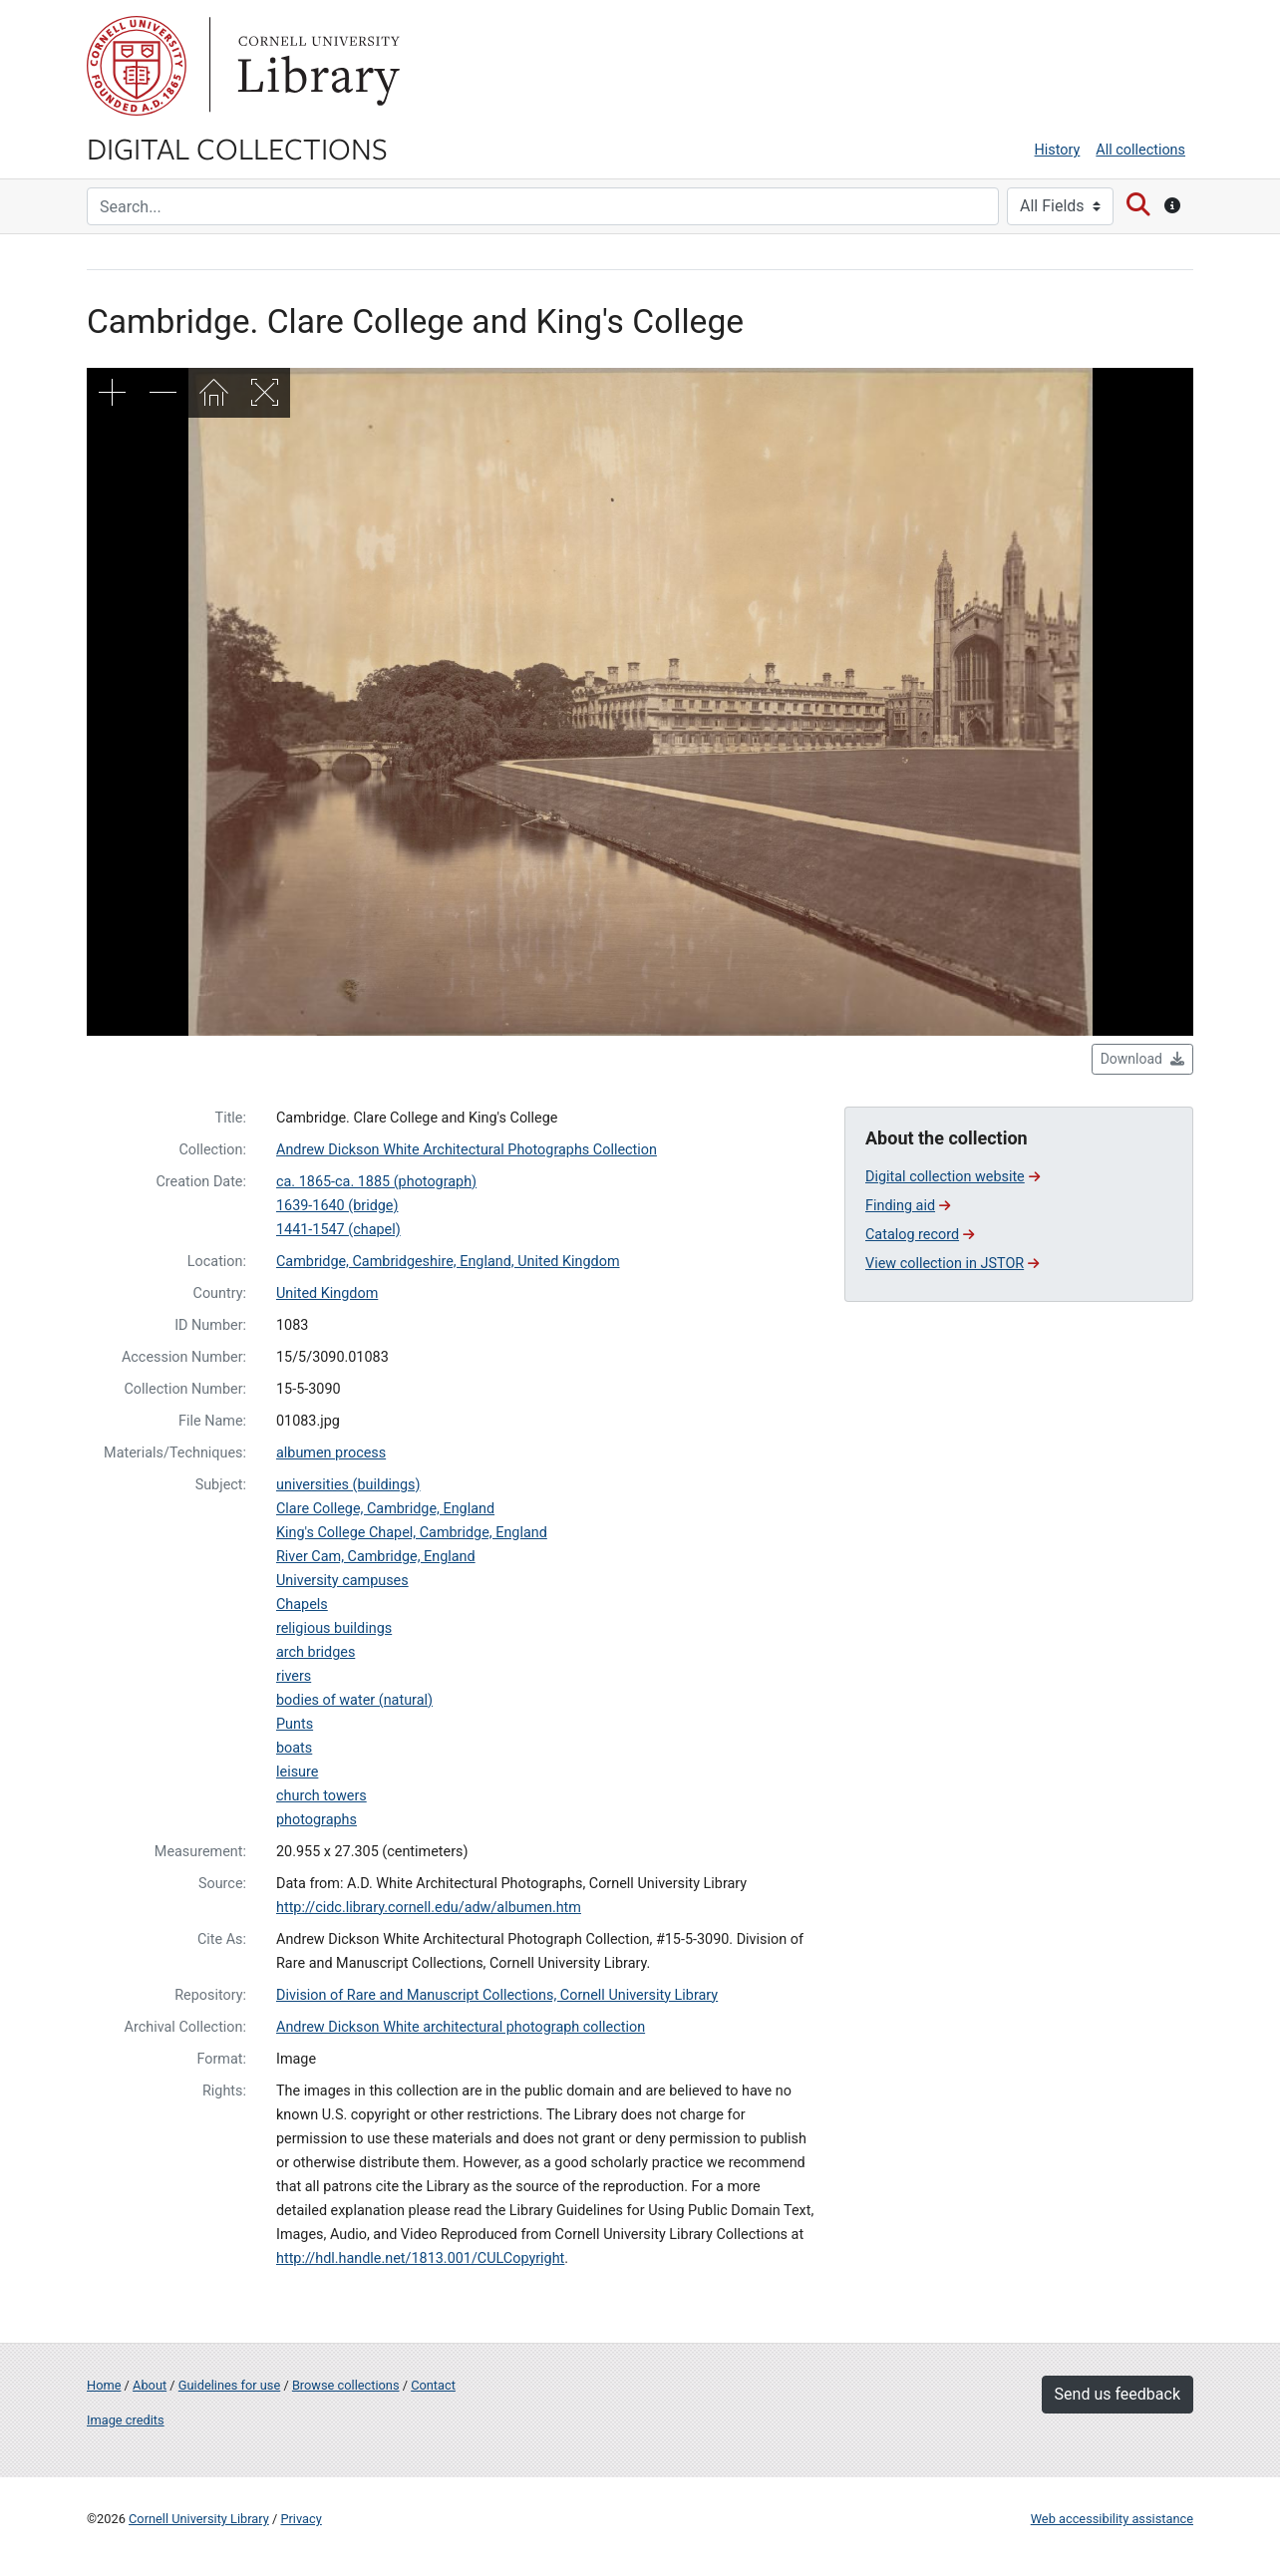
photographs (316, 1819)
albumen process (331, 1453)
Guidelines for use (229, 2385)
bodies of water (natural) (354, 1700)
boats (294, 1748)
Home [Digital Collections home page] (104, 2385)
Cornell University (136, 66)
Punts (294, 1724)
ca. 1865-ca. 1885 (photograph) (376, 1181)
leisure (297, 1772)
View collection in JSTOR (952, 1263)
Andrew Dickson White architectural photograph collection (460, 2027)
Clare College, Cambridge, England (385, 1508)
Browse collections (346, 2385)
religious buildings (334, 1628)
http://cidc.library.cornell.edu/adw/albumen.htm (428, 1907)
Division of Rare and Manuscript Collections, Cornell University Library (497, 1995)
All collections (1140, 150)
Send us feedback (1117, 2394)
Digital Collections (237, 147)
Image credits (125, 2420)
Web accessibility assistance (1112, 2518)
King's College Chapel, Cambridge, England (411, 1532)
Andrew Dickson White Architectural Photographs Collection (466, 1149)
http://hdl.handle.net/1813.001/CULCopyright (420, 2258)
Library (316, 66)
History (1058, 150)
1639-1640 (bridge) (337, 1205)
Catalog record (919, 1234)
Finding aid (907, 1205)
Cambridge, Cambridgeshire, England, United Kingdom (448, 1261)
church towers (321, 1795)
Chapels (302, 1604)
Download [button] (1142, 1059)
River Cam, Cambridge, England (376, 1556)
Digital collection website (952, 1176)
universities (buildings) (348, 1484)
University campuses (342, 1580)
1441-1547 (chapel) (338, 1229)
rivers (293, 1676)
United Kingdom (327, 1293)
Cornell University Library (199, 2518)
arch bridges (315, 1652)
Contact (433, 2385)
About (149, 2385)
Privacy (300, 2518)
